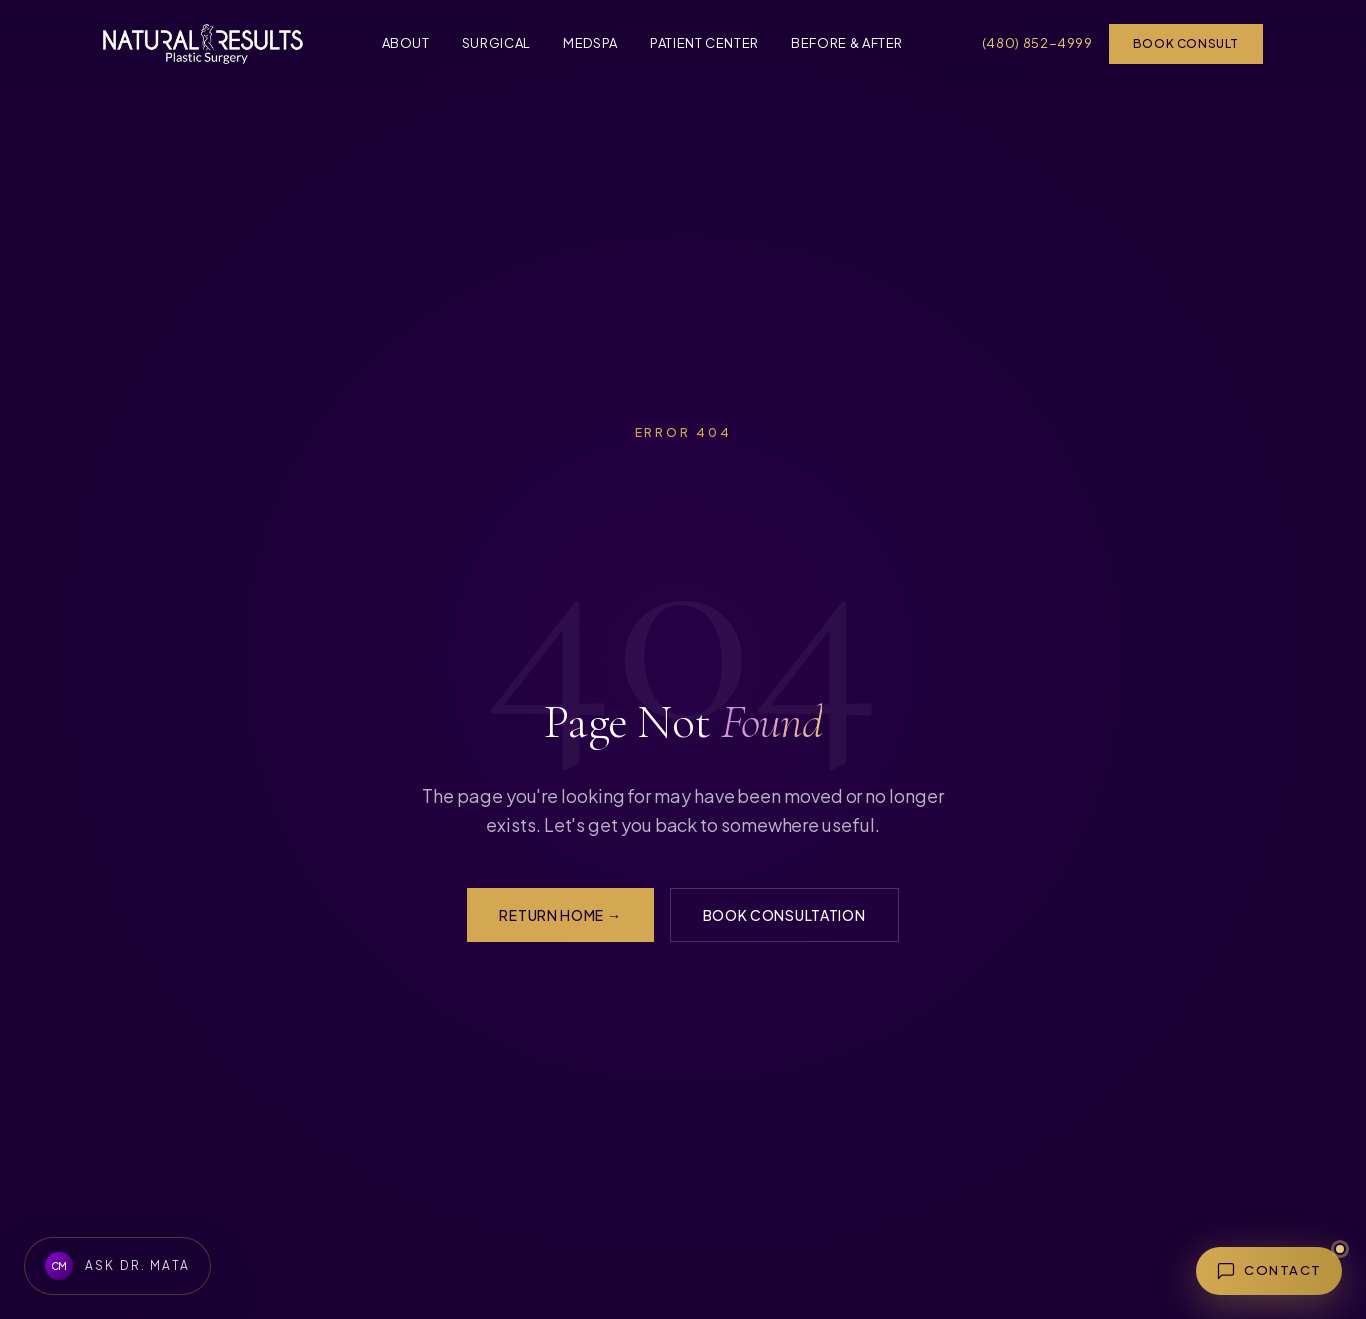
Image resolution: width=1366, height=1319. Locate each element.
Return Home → (560, 915)
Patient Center (704, 43)
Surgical (496, 43)
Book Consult (1186, 43)
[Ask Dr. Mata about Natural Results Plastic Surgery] (117, 1266)
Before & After (847, 43)
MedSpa (590, 43)
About (406, 43)
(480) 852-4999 (1037, 43)
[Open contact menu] (1269, 1271)
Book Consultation (784, 915)
